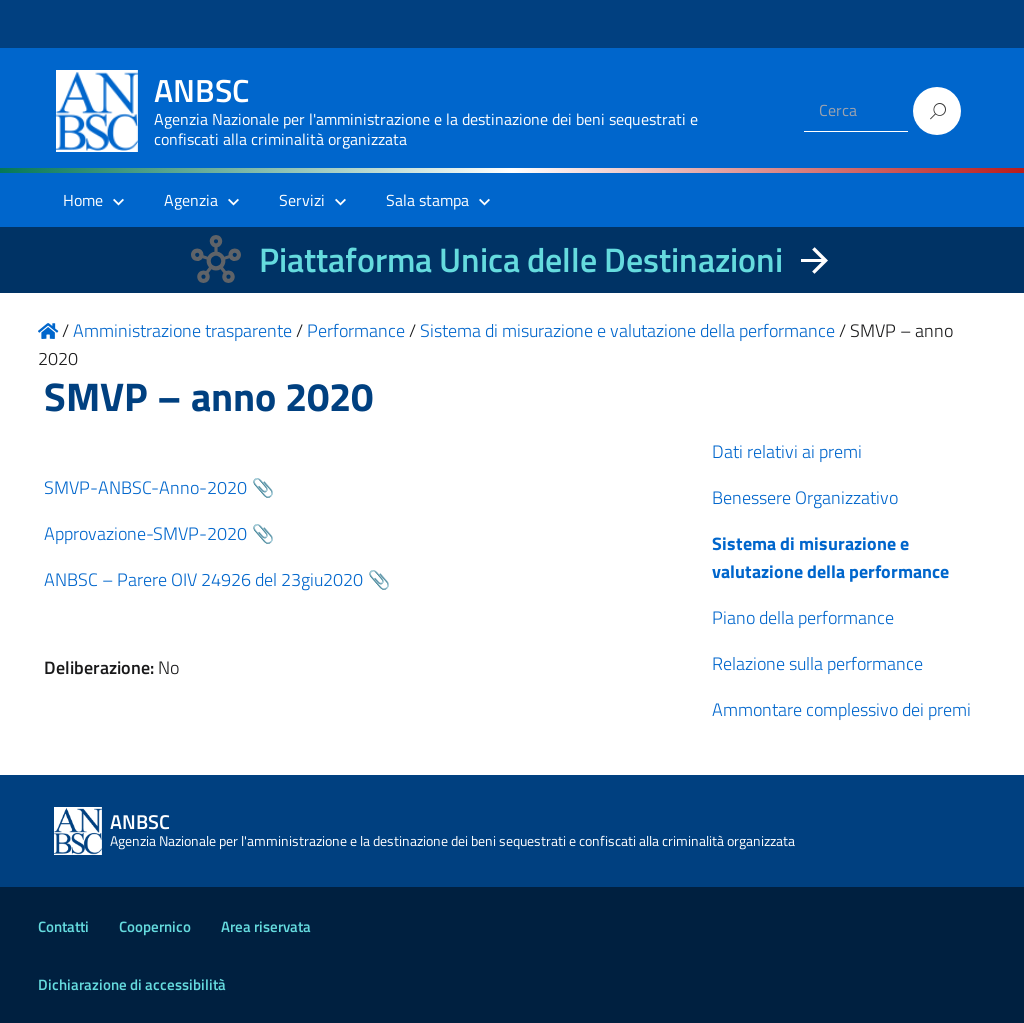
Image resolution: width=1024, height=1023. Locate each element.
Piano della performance (803, 617)
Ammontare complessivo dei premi (841, 709)
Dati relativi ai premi (787, 451)
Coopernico (155, 926)
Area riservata (266, 926)
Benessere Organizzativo (805, 497)
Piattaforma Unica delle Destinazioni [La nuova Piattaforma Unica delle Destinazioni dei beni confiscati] (521, 259)
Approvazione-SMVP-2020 (145, 533)
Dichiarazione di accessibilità (132, 984)
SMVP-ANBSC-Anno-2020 (145, 487)
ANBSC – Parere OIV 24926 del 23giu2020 (203, 579)
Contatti (63, 926)
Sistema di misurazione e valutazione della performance (830, 557)
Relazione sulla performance (817, 663)
